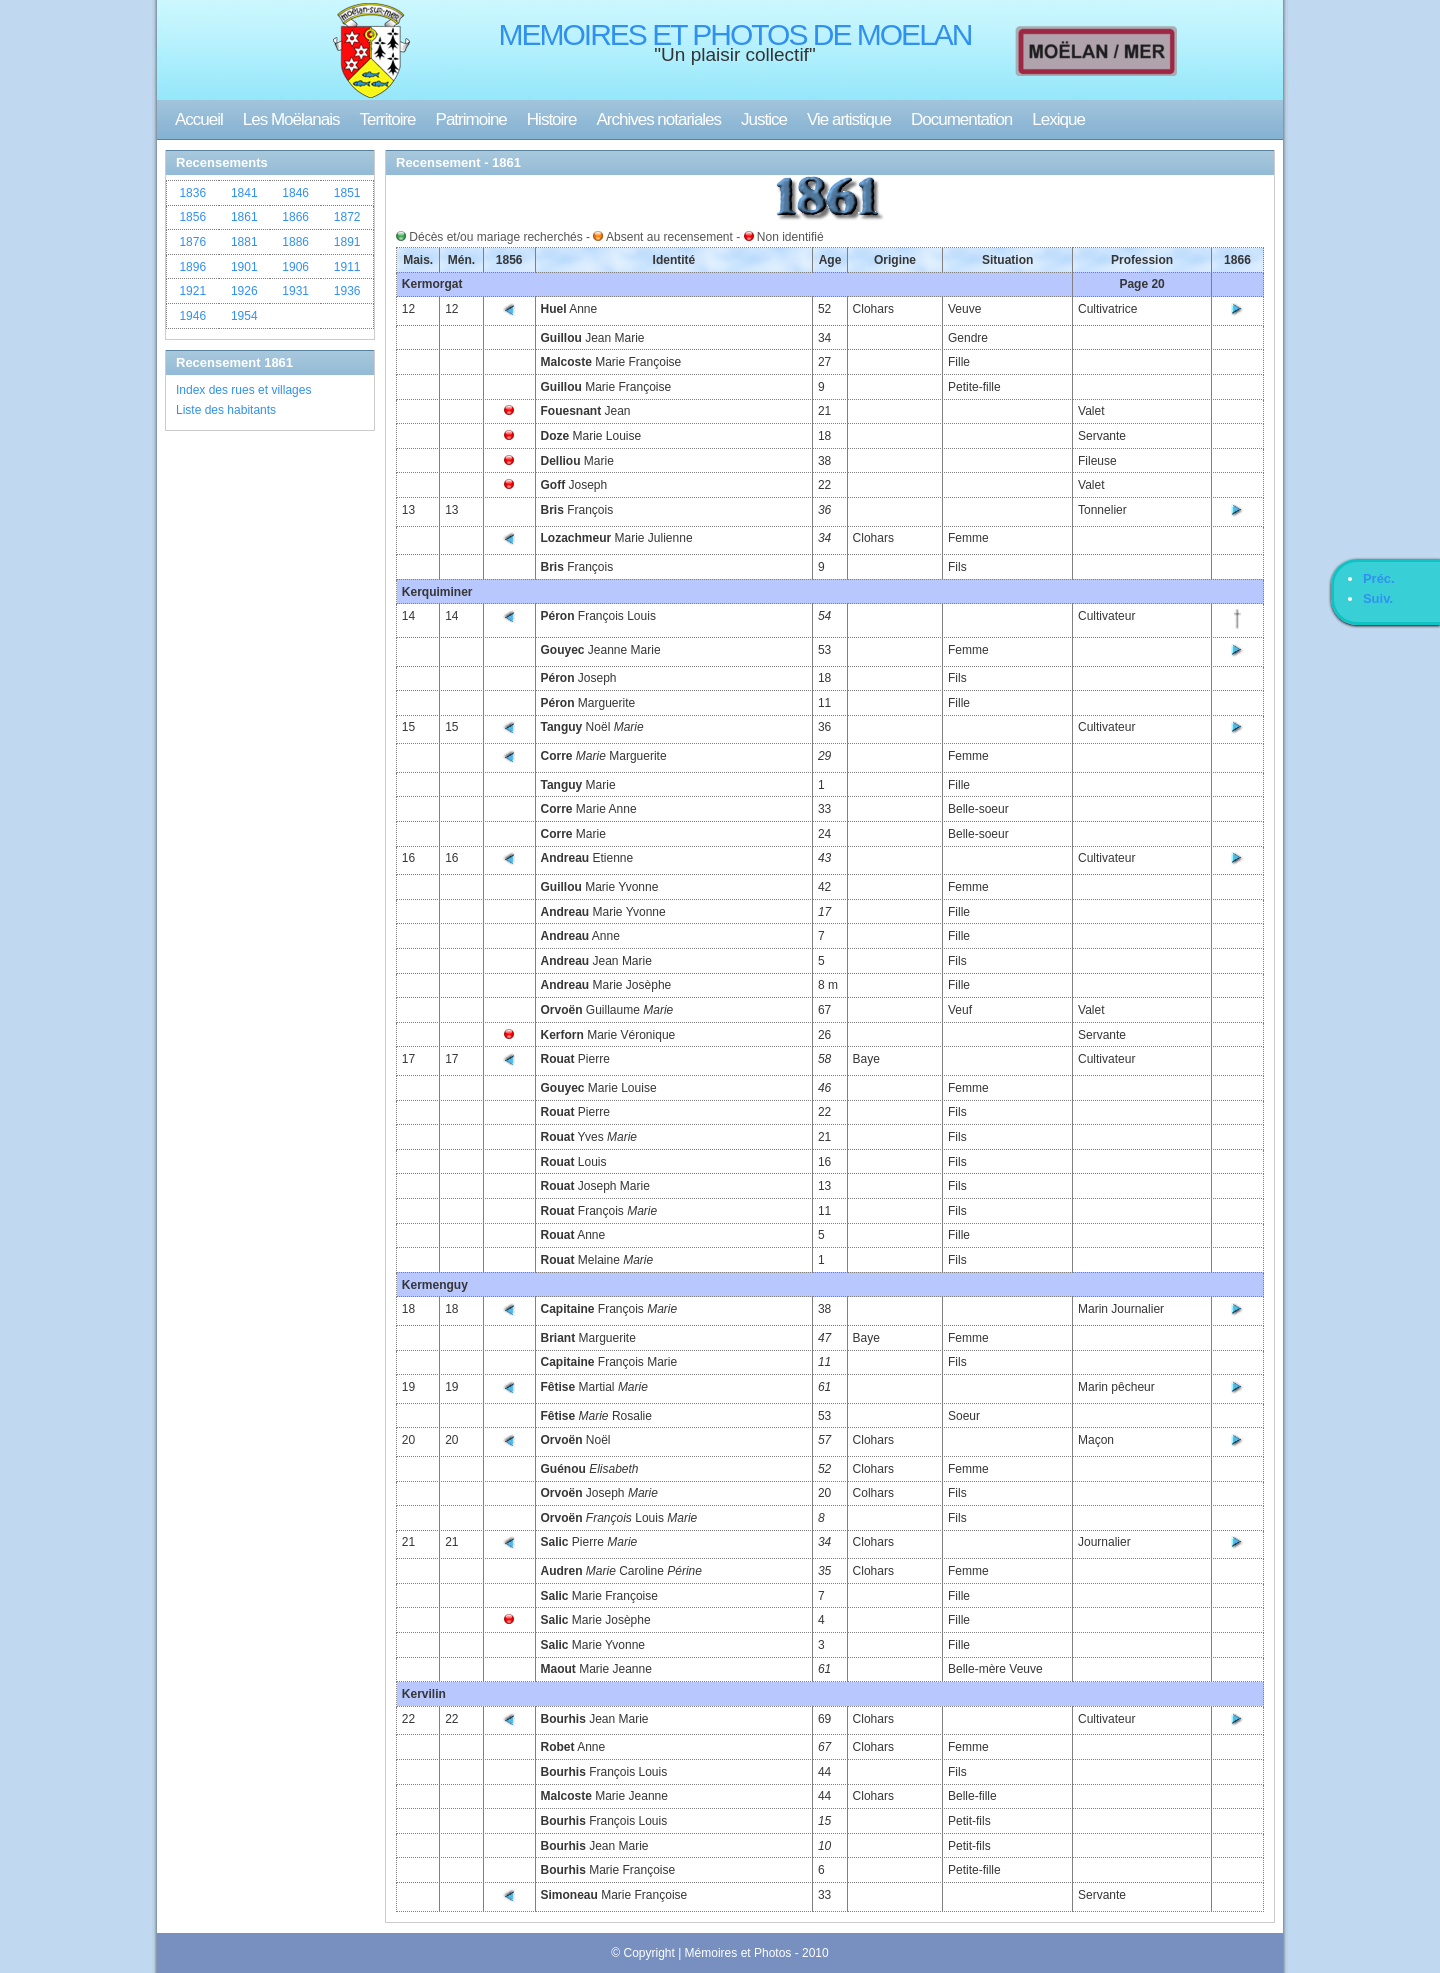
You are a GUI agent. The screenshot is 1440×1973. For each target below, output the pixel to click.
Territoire (387, 119)
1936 (347, 291)
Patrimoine (471, 119)
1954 (244, 316)
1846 (295, 193)
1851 (347, 193)
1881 (244, 242)
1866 (295, 217)
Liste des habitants (226, 410)
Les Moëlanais (291, 119)
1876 (192, 242)
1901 (244, 267)
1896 (192, 267)
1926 (244, 291)
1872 (347, 217)
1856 (192, 217)
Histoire (552, 119)
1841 (244, 193)
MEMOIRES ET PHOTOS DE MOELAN (735, 34)
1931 (295, 291)
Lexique (1058, 119)
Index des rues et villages (243, 390)
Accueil (199, 119)
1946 (192, 316)
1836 (192, 193)
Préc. (1379, 578)
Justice (764, 119)
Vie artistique (849, 119)
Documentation (961, 119)
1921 (192, 291)
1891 (347, 242)
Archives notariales (658, 119)
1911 (347, 267)
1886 (295, 242)
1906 (295, 267)
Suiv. (1378, 598)
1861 (244, 217)
